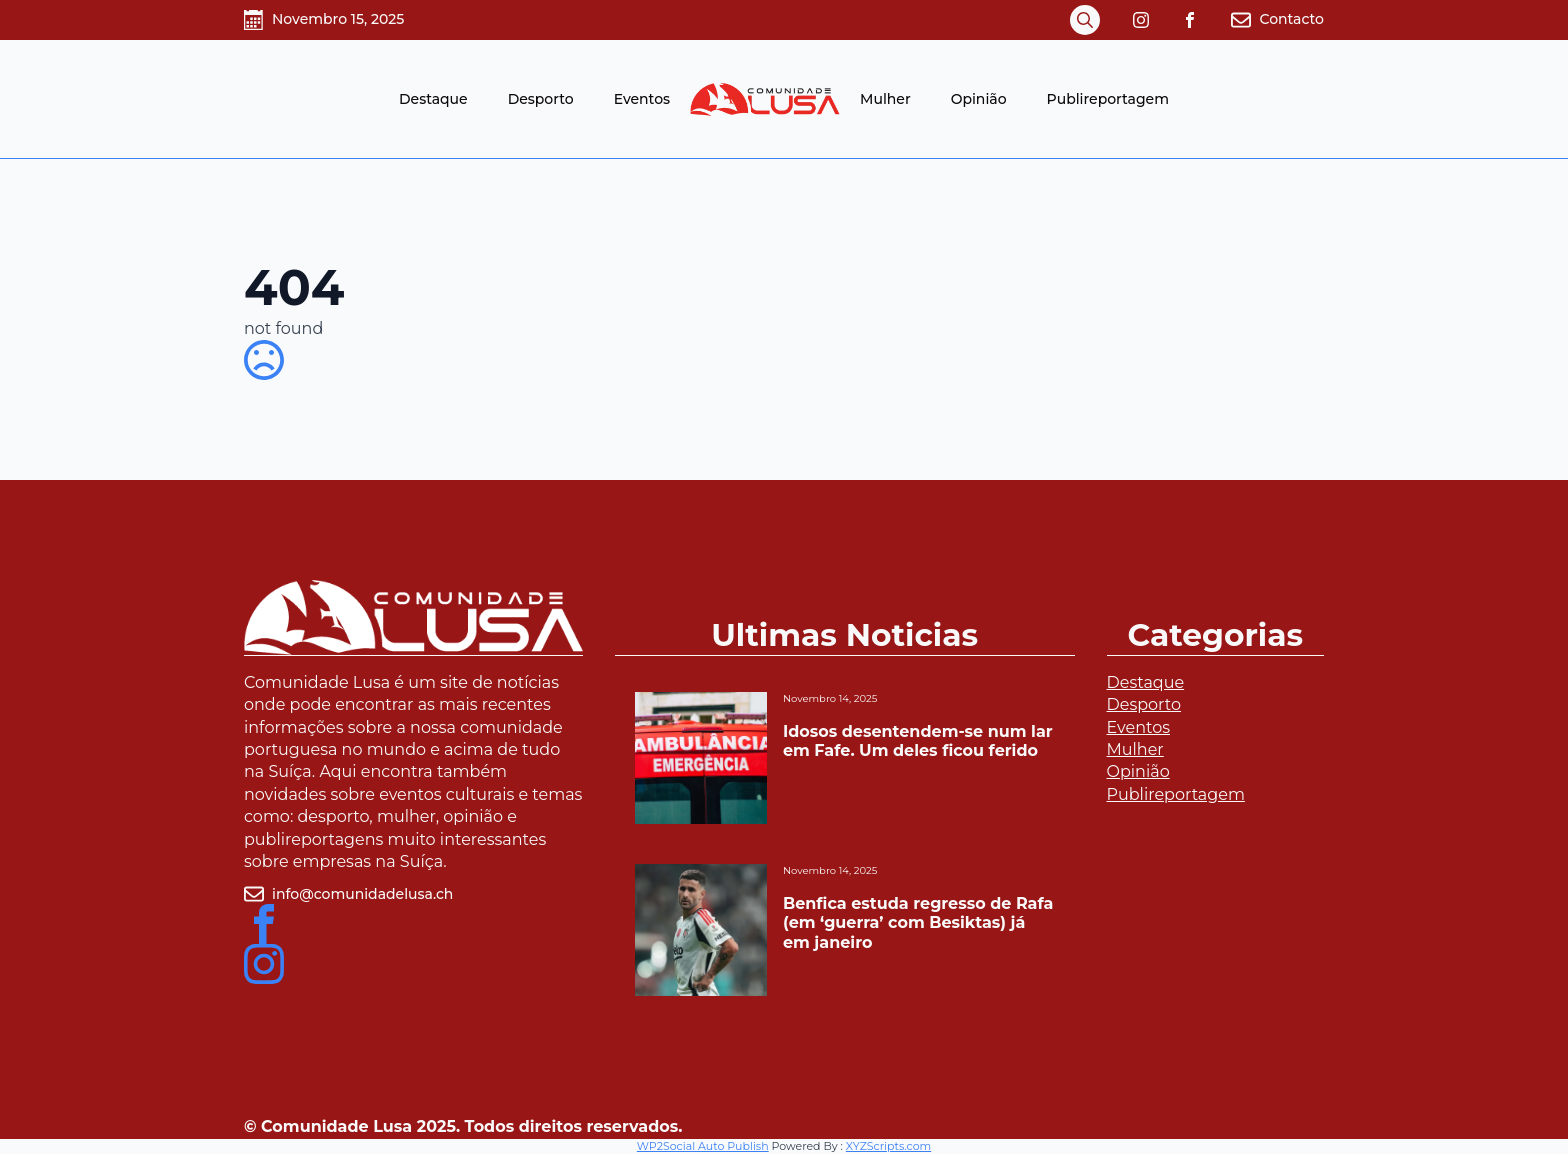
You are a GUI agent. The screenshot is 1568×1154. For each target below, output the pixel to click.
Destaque (433, 99)
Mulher (885, 99)
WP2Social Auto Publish (703, 1146)
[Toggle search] (1085, 20)
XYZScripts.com (888, 1146)
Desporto (541, 99)
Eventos (642, 99)
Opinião (979, 99)
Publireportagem (1108, 99)
